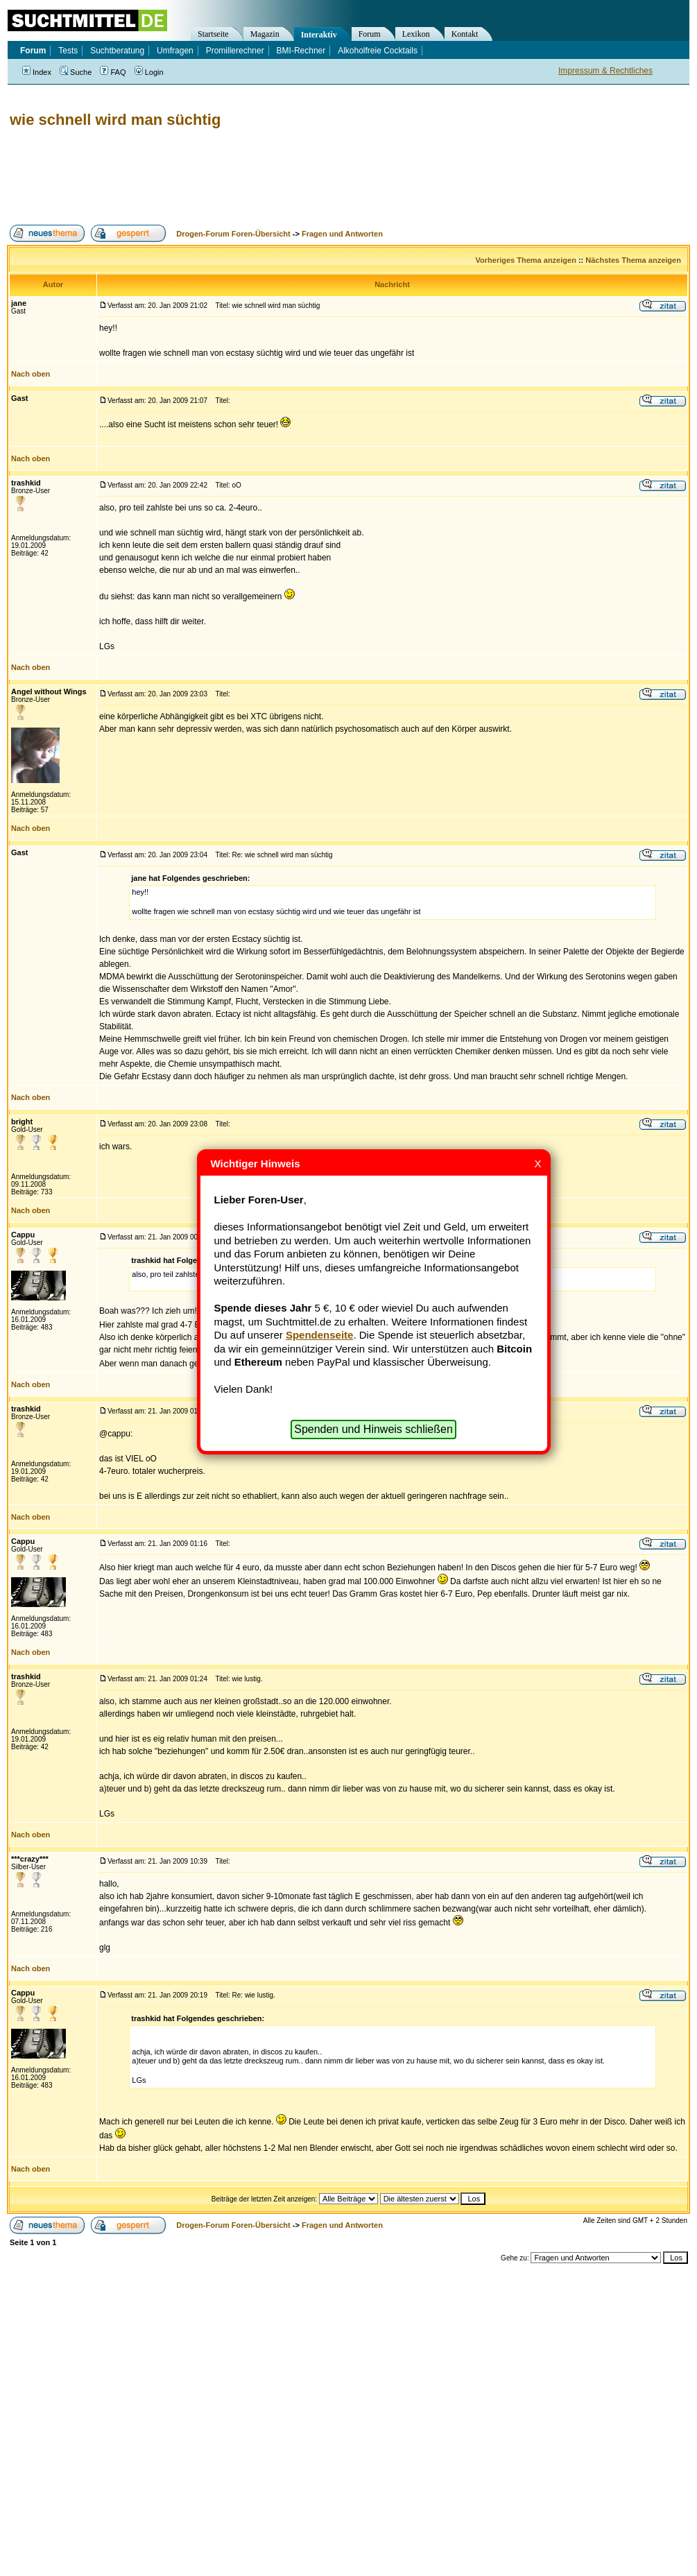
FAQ (113, 72)
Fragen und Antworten (342, 234)
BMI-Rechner (301, 50)
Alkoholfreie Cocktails (378, 50)
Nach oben (30, 374)
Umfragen (175, 50)
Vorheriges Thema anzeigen (526, 260)
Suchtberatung (117, 50)
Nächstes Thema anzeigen (633, 260)
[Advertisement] (259, 177)
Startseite (213, 34)
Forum (370, 34)
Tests (68, 50)
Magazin (264, 34)
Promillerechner (235, 50)
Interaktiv (319, 35)
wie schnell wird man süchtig (115, 119)
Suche (76, 72)
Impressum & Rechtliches (605, 71)
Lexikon (416, 34)
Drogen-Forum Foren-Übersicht (233, 234)
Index (36, 72)
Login (149, 72)
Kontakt (465, 34)
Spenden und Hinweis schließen (373, 1429)
